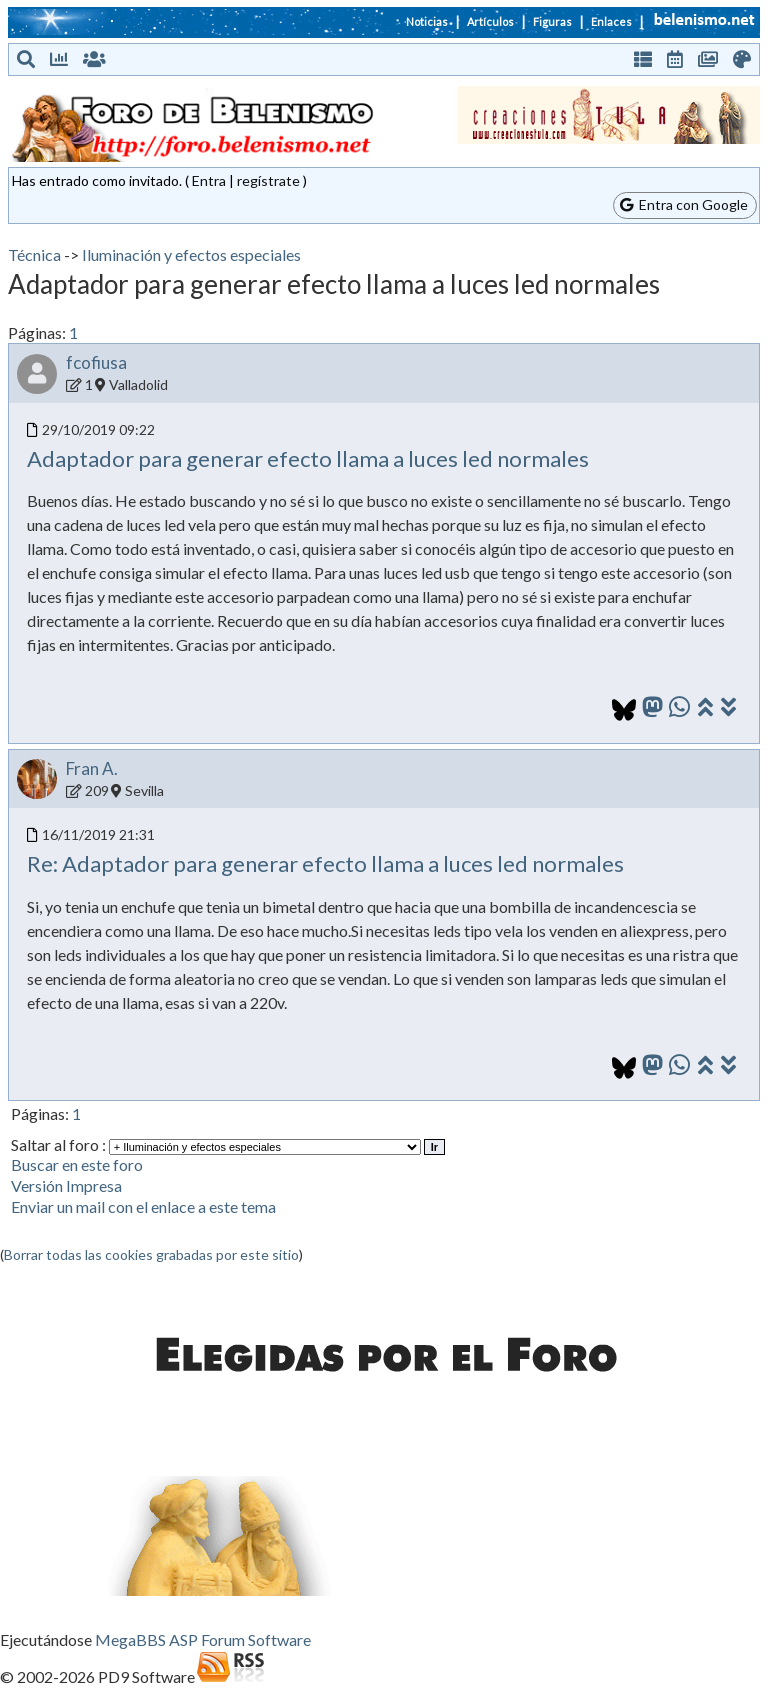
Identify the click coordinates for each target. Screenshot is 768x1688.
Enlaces (611, 21)
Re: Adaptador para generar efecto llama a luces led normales (325, 863)
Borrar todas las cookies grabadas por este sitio (151, 1254)
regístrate (268, 180)
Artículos (490, 21)
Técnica (34, 254)
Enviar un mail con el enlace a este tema (143, 1206)
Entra (209, 180)
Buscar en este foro (77, 1164)
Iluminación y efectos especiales (191, 254)
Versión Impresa (66, 1185)
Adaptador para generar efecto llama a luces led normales (308, 458)
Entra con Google (684, 204)
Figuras (552, 21)
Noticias (427, 21)
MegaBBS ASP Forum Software (203, 1639)
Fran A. (92, 768)
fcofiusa (96, 362)
